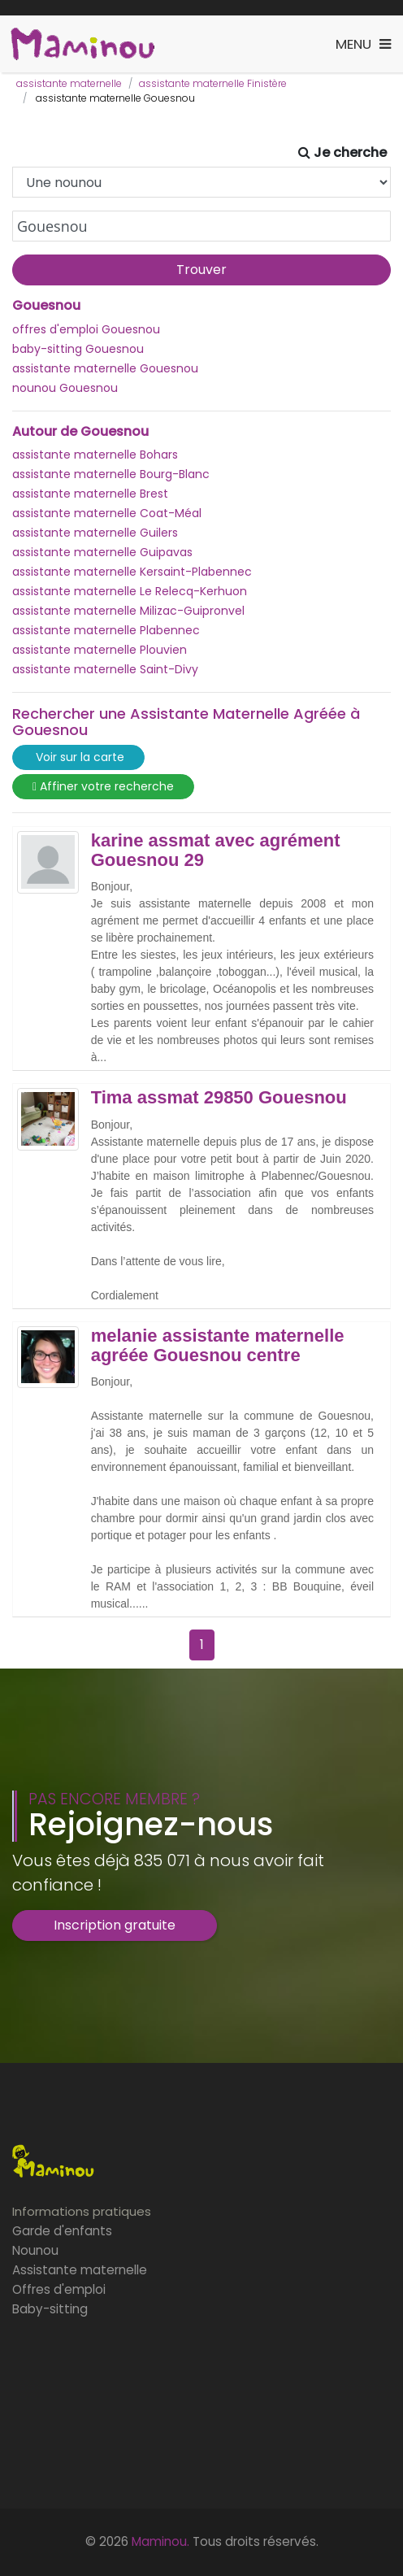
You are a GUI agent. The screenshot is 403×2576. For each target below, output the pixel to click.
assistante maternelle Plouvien (99, 650)
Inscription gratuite (115, 1925)
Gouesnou (46, 305)
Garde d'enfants (62, 2230)
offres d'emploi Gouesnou (86, 329)
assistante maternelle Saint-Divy (105, 669)
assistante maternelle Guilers (95, 532)
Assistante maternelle (79, 2269)
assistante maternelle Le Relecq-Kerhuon (129, 591)
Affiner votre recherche (103, 786)
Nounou (35, 2250)
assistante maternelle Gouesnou (105, 368)
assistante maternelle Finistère (213, 83)
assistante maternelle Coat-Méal (107, 513)
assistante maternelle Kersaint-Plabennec (132, 572)
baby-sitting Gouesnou (78, 349)
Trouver (201, 269)
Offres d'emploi (59, 2289)
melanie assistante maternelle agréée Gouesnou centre (217, 1345)
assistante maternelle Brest (90, 493)
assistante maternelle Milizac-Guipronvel (128, 611)
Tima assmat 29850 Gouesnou (219, 1097)
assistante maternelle (69, 83)
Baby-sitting (50, 2308)
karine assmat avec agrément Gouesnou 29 (215, 850)
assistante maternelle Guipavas (102, 552)
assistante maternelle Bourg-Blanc (111, 474)
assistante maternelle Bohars (95, 454)
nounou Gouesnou (65, 388)
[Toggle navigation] (363, 44)
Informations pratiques (81, 2211)
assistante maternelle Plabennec (106, 630)
